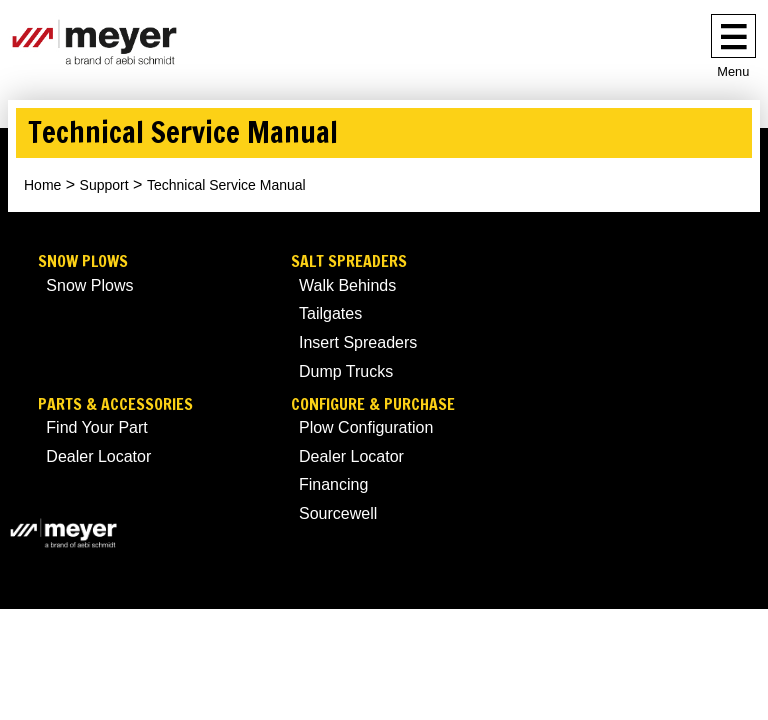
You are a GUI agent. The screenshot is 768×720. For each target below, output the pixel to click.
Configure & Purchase (373, 404)
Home (42, 185)
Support (104, 185)
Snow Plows (83, 261)
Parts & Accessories (115, 404)
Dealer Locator (98, 456)
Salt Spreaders (349, 261)
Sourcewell (338, 513)
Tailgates (330, 313)
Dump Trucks (346, 371)
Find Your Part (96, 427)
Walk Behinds (347, 285)
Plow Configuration (366, 427)
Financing (333, 484)
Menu (733, 71)
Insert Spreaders (358, 342)
